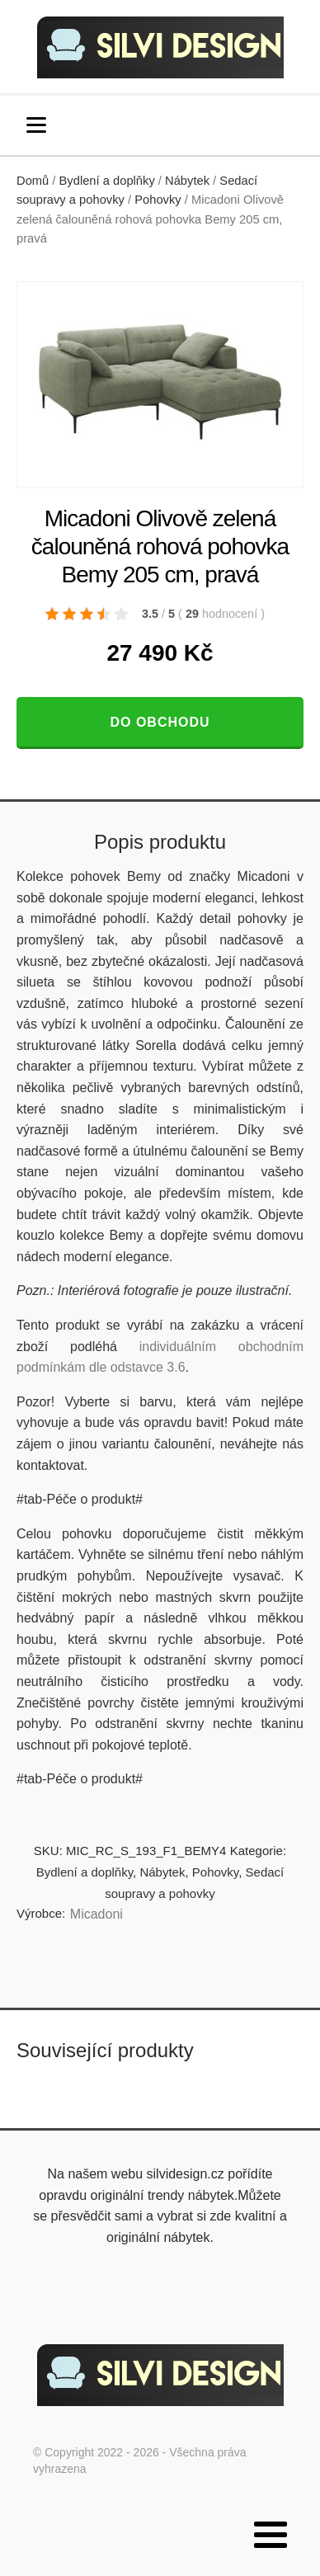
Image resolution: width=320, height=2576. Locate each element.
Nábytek (187, 180)
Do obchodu (159, 722)
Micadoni (96, 1914)
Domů (32, 180)
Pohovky (157, 199)
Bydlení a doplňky (107, 180)
